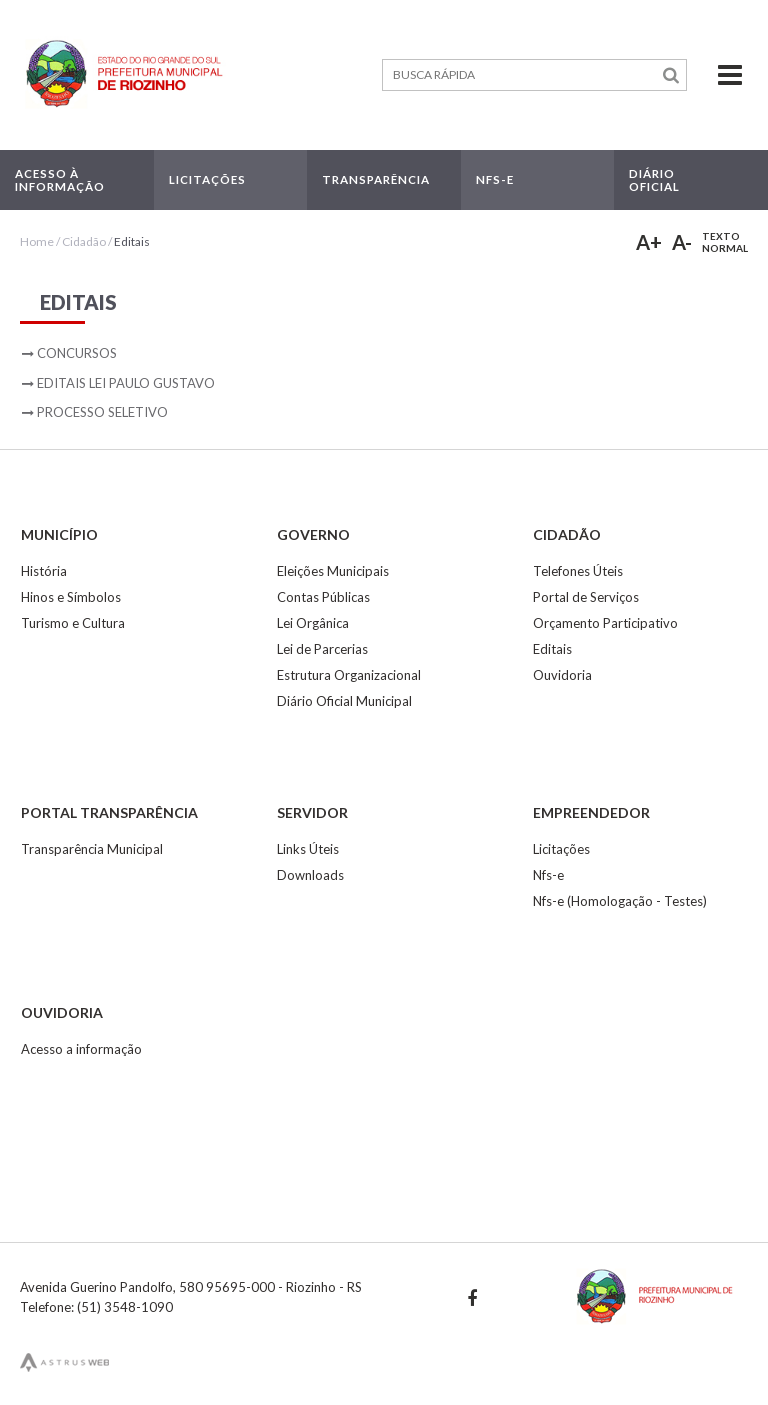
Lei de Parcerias (322, 649)
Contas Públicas (323, 597)
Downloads (310, 875)
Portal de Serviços (586, 597)
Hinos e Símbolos (71, 597)
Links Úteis (308, 849)
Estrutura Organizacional (349, 675)
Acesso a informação (81, 1049)
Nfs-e (548, 875)
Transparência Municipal (92, 849)
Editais (132, 241)
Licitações (561, 849)
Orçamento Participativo (605, 623)
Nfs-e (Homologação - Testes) (620, 901)
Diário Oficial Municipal (344, 701)
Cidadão (84, 241)
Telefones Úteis (578, 571)
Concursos (77, 353)
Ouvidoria (562, 675)
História (44, 571)
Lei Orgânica (313, 623)
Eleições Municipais (333, 571)
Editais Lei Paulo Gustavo (126, 383)
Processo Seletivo (102, 412)
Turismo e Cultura (73, 623)
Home (37, 241)
